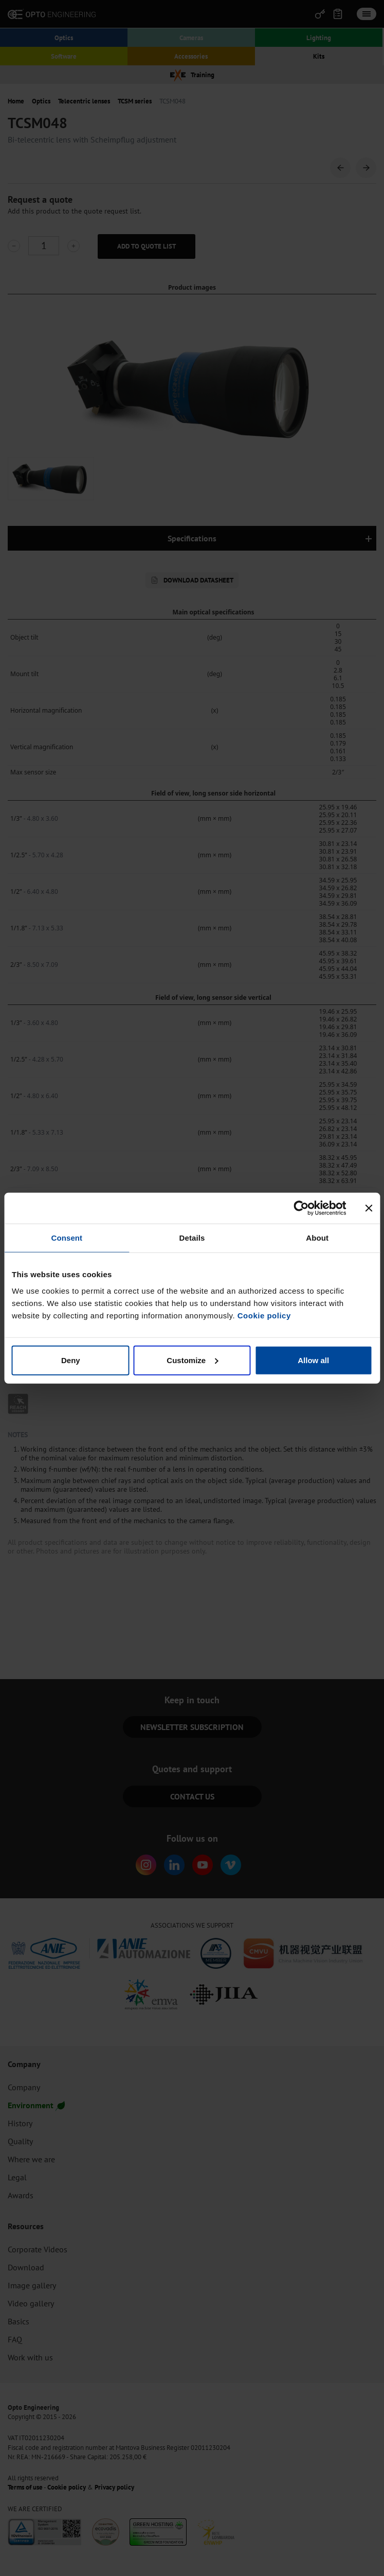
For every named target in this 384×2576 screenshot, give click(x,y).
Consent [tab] (66, 1237)
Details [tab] (192, 1237)
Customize (192, 1359)
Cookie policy (264, 1315)
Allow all (313, 1359)
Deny (70, 1359)
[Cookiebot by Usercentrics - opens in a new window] (301, 1208)
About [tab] (317, 1237)
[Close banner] (368, 1208)
